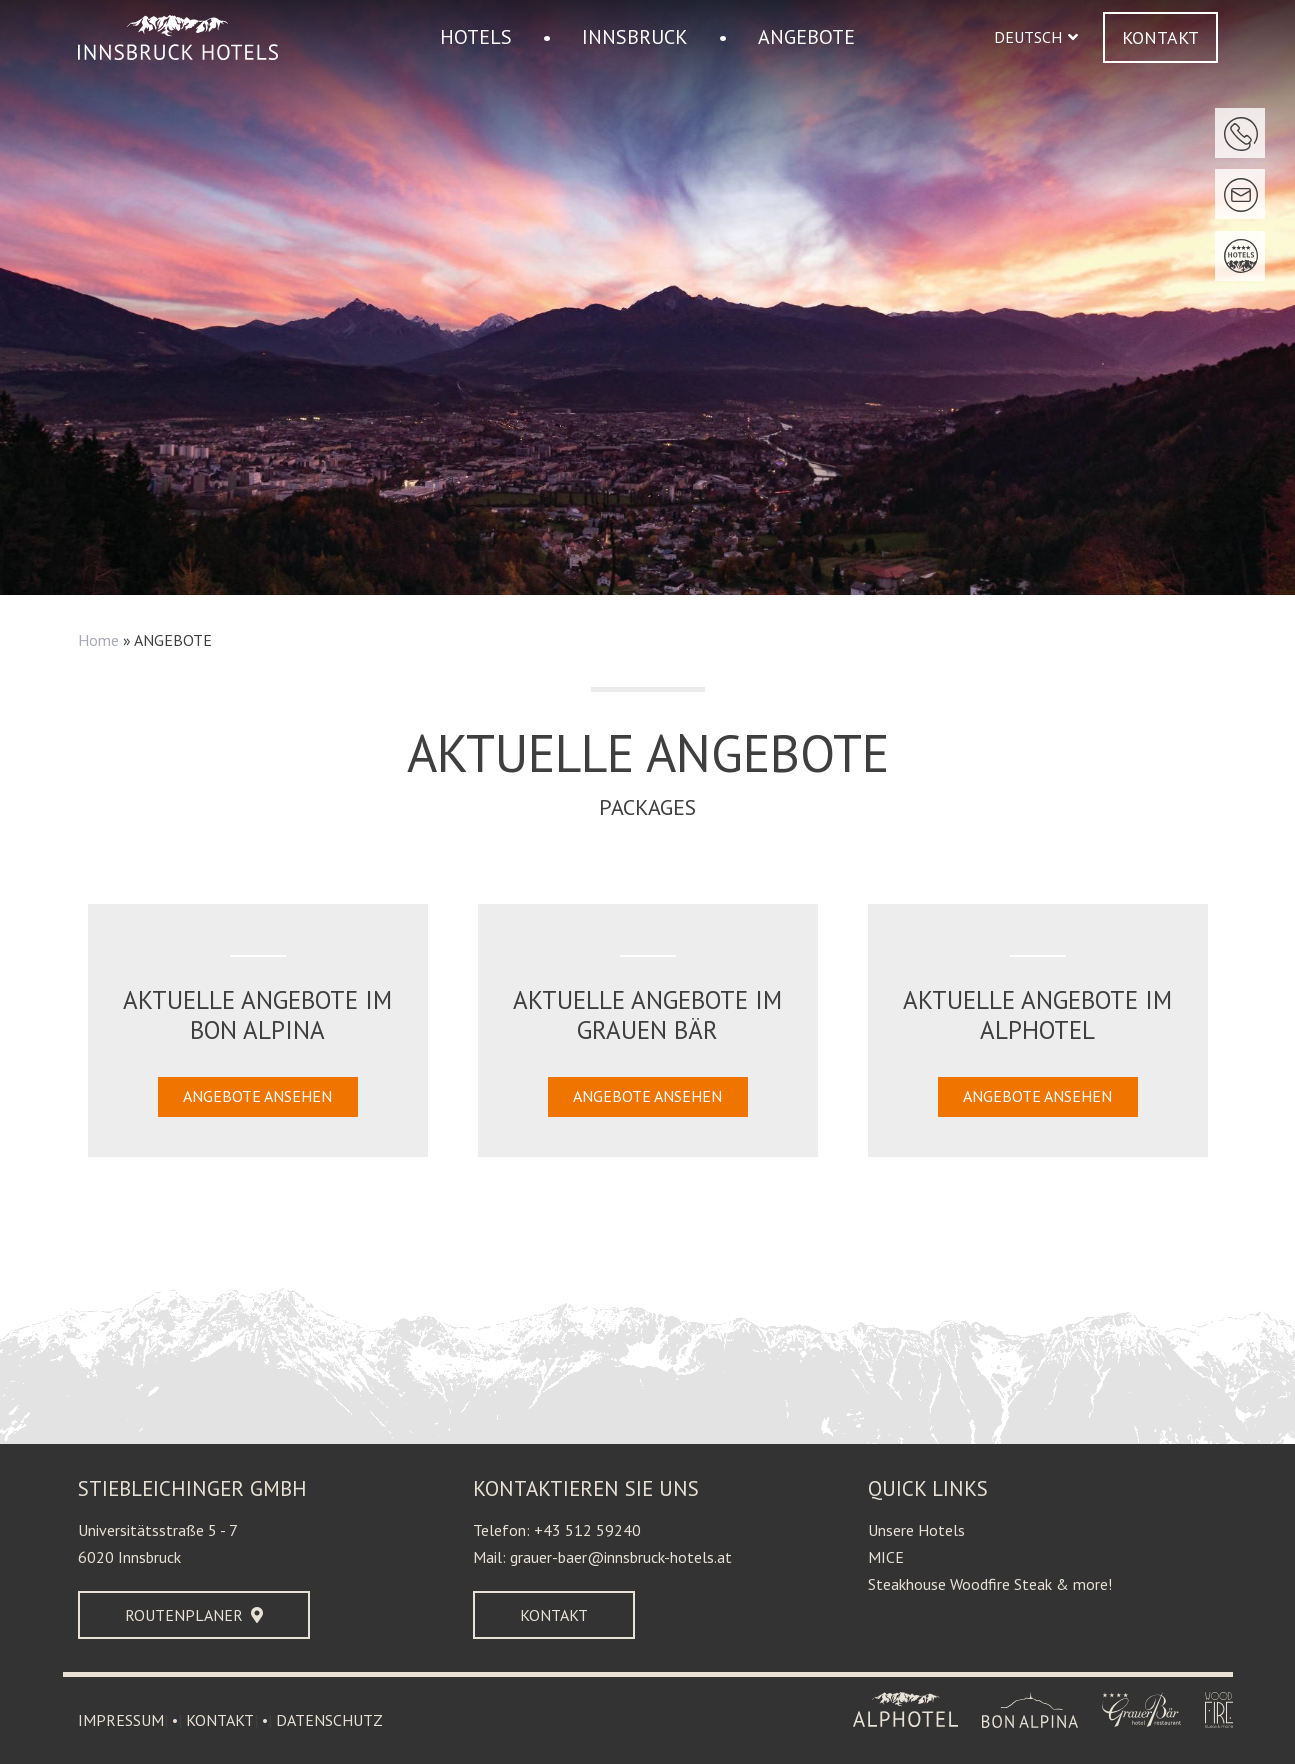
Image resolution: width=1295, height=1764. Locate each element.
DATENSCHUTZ (329, 1720)
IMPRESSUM (121, 1720)
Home (98, 640)
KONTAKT (220, 1720)
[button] (1036, 37)
